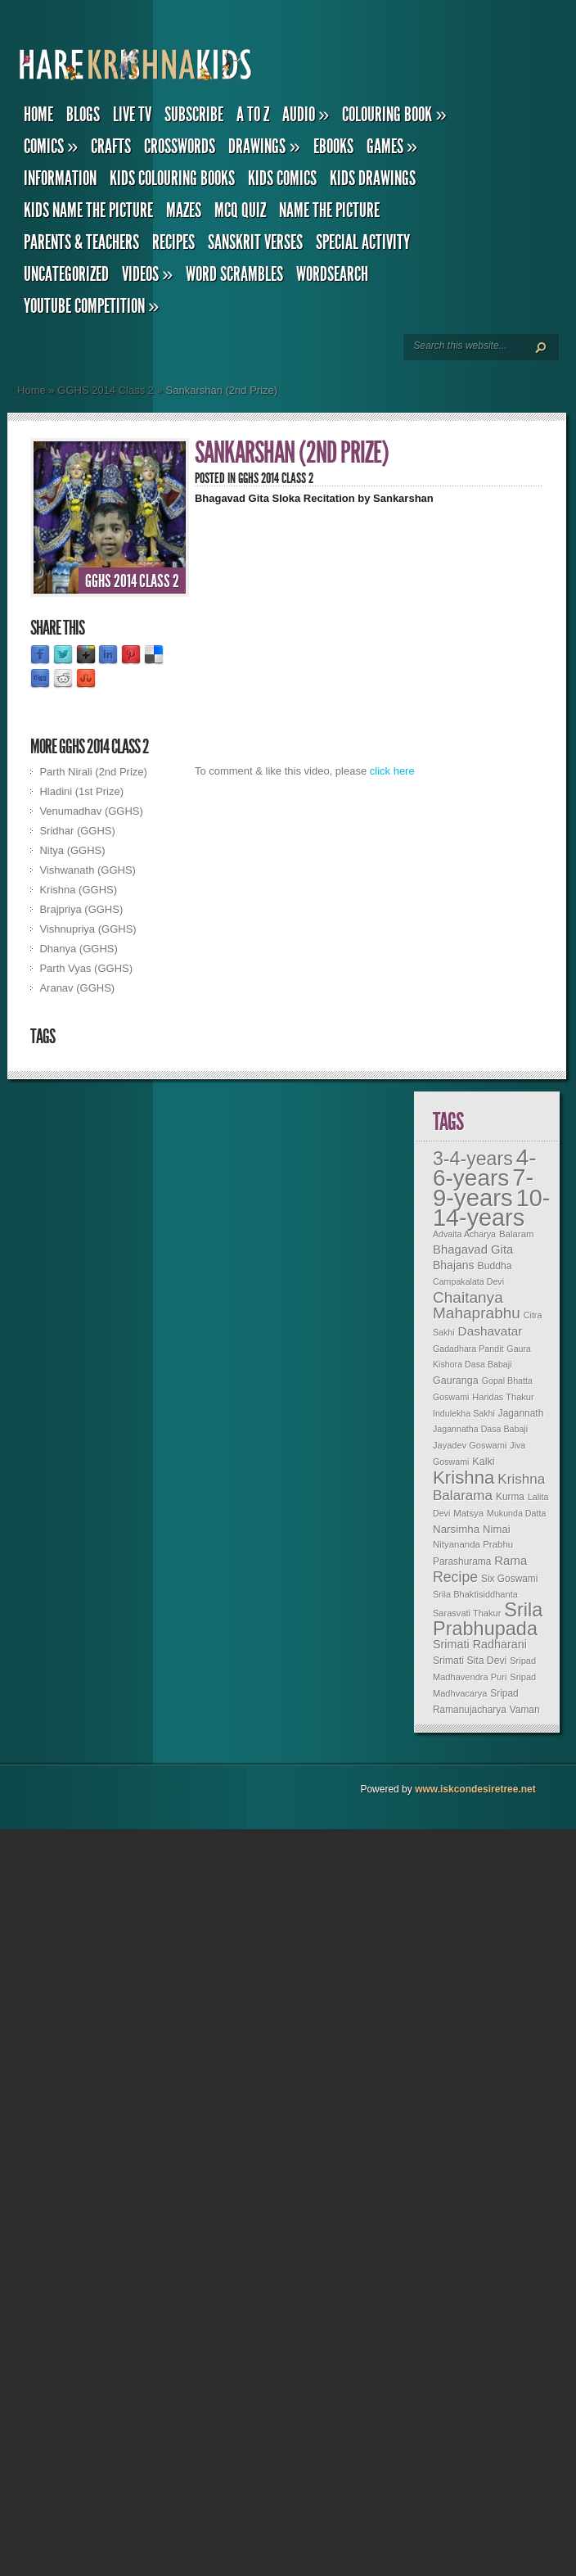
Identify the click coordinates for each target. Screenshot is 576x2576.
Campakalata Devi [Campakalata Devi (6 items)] (468, 1281)
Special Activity (363, 242)
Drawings (263, 146)
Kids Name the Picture (88, 210)
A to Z (252, 114)
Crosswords (179, 146)
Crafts (111, 146)
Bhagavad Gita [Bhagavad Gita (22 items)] (473, 1249)
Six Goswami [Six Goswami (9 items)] (509, 1578)
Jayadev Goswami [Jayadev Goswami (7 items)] (469, 1445)
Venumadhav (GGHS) (90, 811)
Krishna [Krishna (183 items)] (463, 1477)
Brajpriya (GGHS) (81, 909)
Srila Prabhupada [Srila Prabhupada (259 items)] (487, 1619)
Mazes (183, 210)
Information (60, 178)
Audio (305, 114)
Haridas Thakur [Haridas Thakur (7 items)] (502, 1397)
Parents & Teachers (81, 242)
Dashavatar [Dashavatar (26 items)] (490, 1331)
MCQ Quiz (240, 210)
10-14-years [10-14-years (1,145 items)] (491, 1208)
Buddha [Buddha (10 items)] (495, 1266)
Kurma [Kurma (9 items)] (510, 1497)
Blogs (83, 114)
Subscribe (193, 114)
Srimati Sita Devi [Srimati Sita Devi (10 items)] (469, 1660)
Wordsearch (332, 274)
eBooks (333, 146)
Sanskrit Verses (255, 242)
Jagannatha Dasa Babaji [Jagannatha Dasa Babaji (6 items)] (480, 1429)
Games (392, 146)
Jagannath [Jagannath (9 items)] (521, 1413)
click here (392, 771)
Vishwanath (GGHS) (87, 870)
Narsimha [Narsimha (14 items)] (456, 1529)
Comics (51, 146)
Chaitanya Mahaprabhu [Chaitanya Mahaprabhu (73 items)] (476, 1305)
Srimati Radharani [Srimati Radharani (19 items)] (480, 1644)
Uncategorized (66, 274)
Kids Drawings (373, 178)
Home (38, 114)
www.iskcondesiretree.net (475, 1789)
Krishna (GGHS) (78, 890)
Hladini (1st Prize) (81, 791)
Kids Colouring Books (172, 178)
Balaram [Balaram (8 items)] (516, 1234)
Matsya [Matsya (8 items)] (468, 1513)
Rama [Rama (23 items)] (510, 1560)
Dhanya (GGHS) (78, 948)
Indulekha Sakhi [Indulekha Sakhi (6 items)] (464, 1413)
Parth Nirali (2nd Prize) (93, 772)
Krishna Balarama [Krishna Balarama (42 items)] (489, 1487)
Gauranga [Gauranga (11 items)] (456, 1380)
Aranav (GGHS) (77, 988)
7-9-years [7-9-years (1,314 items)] (483, 1187)
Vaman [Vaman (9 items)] (525, 1709)
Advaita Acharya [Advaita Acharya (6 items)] (464, 1234)
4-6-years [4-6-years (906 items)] (485, 1168)
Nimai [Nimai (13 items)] (497, 1529)
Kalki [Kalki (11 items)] (483, 1461)
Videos (147, 274)
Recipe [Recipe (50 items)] (455, 1577)
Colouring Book (394, 114)
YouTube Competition (91, 306)
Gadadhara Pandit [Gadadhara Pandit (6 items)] (468, 1349)
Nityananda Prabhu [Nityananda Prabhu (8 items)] (473, 1544)
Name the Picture (329, 210)
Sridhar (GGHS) (77, 831)
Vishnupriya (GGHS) (87, 929)
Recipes (173, 242)
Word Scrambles (234, 274)
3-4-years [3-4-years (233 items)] (473, 1158)
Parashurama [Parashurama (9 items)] (462, 1561)
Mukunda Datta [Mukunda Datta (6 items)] (516, 1513)
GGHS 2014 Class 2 (105, 390)
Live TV (132, 114)
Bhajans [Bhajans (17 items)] (454, 1265)
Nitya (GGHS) (72, 850)
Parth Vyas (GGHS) (86, 968)
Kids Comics (282, 178)
